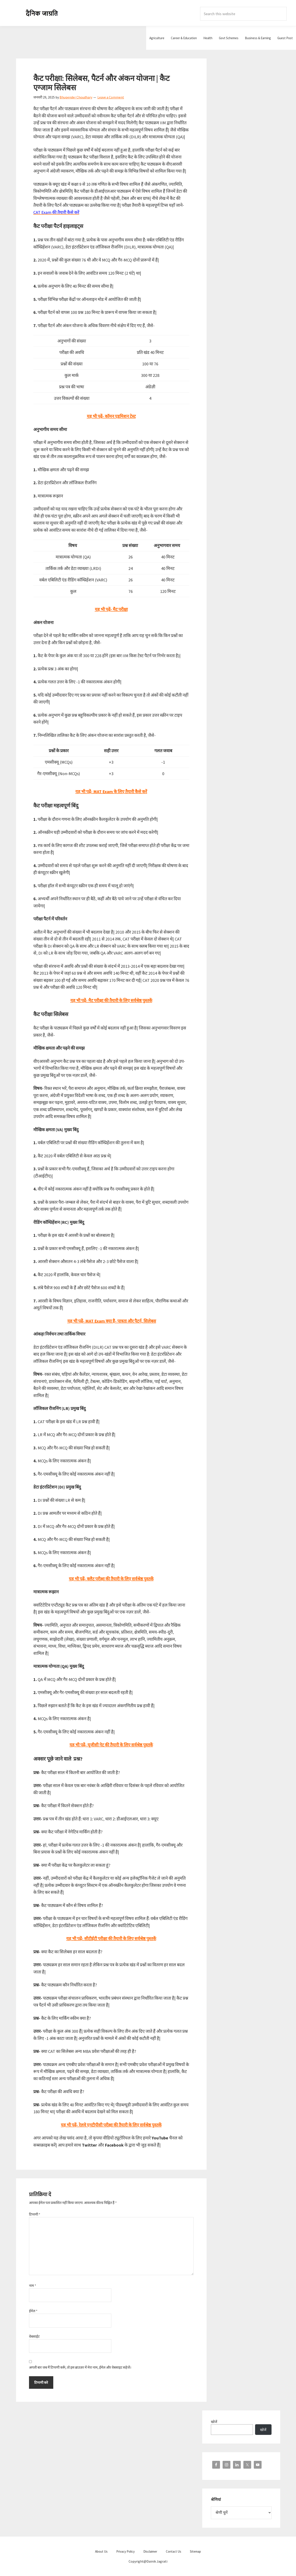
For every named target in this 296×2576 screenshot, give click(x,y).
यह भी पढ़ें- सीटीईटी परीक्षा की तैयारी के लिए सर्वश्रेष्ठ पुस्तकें (111, 1938)
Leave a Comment (110, 97)
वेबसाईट (34, 2336)
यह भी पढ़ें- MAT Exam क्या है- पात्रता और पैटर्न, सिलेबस (111, 1321)
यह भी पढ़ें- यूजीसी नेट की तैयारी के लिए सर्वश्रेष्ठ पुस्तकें (111, 1744)
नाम (32, 2285)
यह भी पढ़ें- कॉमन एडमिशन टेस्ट (111, 416)
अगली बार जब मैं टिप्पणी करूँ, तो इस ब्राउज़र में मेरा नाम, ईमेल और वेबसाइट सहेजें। (80, 2367)
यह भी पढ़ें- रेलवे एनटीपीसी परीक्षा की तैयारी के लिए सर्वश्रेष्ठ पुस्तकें (111, 2125)
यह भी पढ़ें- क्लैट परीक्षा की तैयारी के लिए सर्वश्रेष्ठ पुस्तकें (111, 1578)
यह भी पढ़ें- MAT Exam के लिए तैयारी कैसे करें (111, 791)
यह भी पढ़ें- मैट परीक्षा (111, 609)
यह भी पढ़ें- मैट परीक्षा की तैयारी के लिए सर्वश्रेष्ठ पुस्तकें (111, 1000)
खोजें (214, 2422)
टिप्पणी (34, 2214)
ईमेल (33, 2311)
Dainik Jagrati (42, 13)
